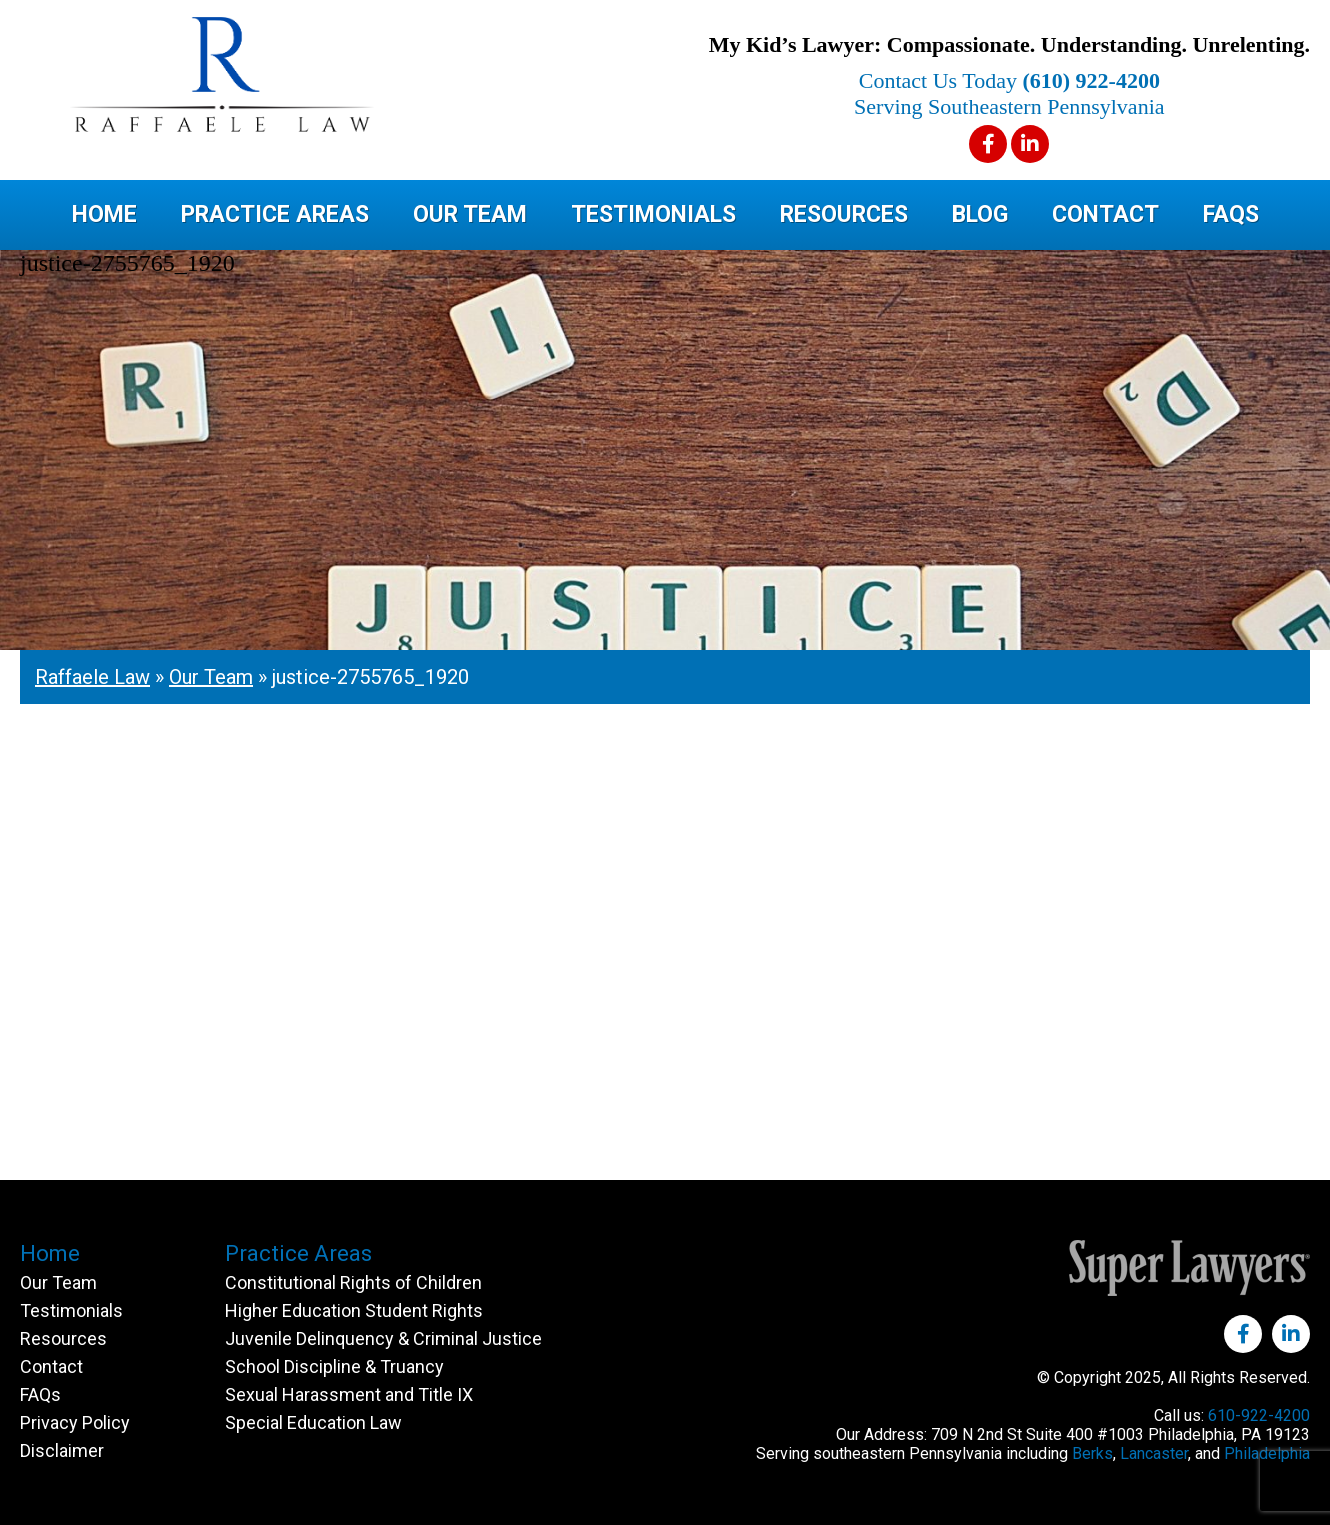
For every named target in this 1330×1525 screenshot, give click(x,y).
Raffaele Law (300, 74)
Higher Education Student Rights (354, 1310)
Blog (980, 214)
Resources (844, 214)
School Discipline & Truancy (334, 1366)
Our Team (470, 214)
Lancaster (1154, 1453)
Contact (1105, 214)
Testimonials (653, 214)
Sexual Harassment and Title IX (349, 1394)
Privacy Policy (75, 1422)
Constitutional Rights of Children (353, 1282)
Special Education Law (313, 1422)
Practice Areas (275, 214)
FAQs (1231, 214)
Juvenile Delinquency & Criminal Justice (383, 1338)
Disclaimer (62, 1450)
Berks (1092, 1453)
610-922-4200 (1259, 1415)
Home (104, 214)
